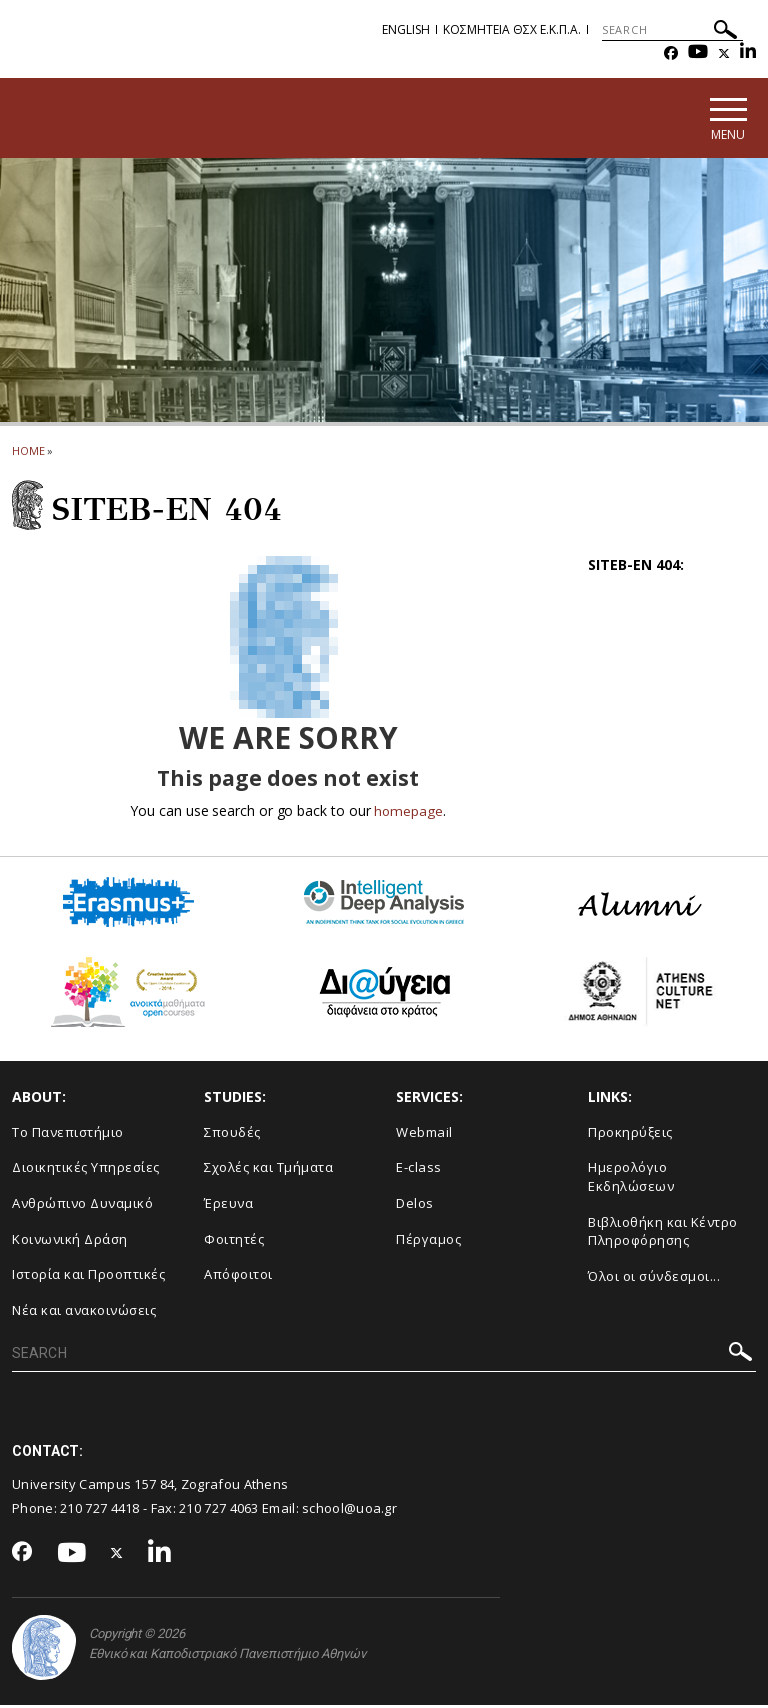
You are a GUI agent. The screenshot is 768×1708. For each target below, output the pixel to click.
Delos (415, 1206)
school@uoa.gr (349, 1512)
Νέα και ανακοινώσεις (84, 1313)
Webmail (424, 1135)
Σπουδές (232, 1135)
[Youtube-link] (698, 53)
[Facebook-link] (671, 53)
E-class (419, 1171)
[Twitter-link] (724, 53)
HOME (28, 453)
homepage (408, 813)
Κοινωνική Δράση (70, 1242)
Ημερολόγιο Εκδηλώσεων (631, 1180)
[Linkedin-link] (748, 53)
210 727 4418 (100, 1512)
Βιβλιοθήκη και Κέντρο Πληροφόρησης (663, 1234)
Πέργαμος (428, 1242)
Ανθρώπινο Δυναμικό (82, 1206)
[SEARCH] (672, 30)
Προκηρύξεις (630, 1135)
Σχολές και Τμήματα (268, 1171)
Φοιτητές (234, 1242)
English (406, 29)
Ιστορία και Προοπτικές (88, 1277)
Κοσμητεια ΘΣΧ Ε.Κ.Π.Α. (512, 29)
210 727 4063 (219, 1512)
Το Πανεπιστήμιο (68, 1135)
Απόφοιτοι (238, 1277)
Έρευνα (228, 1206)
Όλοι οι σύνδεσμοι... (654, 1279)
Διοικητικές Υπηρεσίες (86, 1171)
